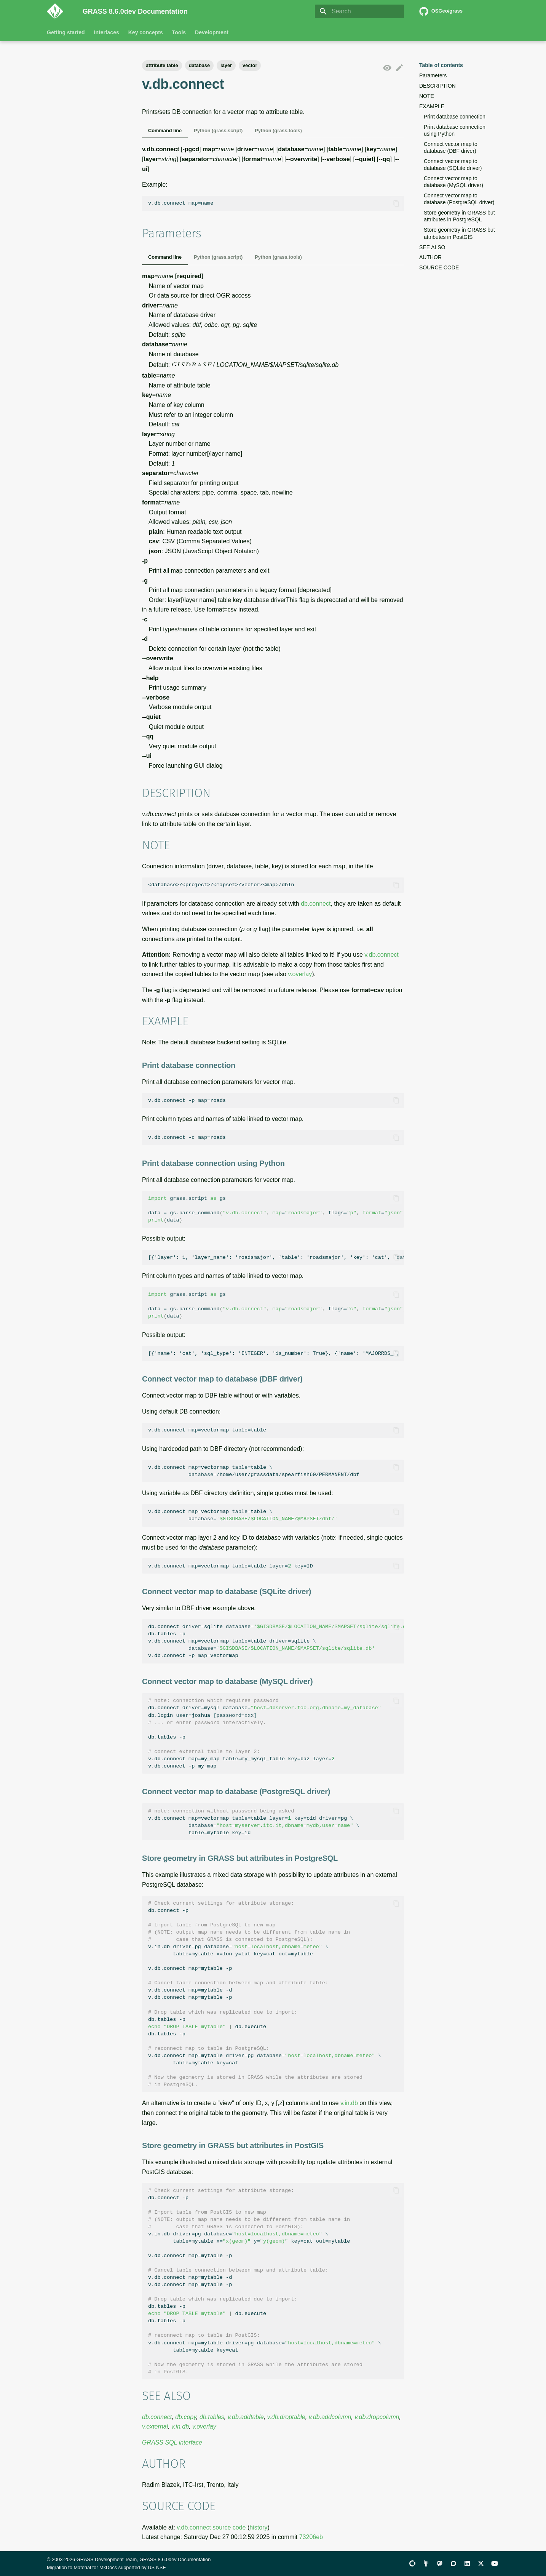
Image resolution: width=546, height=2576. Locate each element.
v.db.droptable (286, 2417)
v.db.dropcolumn (376, 2417)
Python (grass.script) (218, 130)
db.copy (185, 2417)
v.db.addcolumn (330, 2417)
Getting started (66, 32)
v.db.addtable (246, 2417)
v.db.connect (381, 954)
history (258, 2527)
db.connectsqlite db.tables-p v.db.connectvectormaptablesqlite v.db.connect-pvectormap (276, 1641)
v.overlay (300, 974)
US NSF (157, 2567)
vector (250, 65)
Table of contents (441, 65)
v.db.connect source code (211, 2527)
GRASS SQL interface (172, 2442)
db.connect (315, 903)
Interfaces (106, 32)
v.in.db (349, 2103)
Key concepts (145, 32)
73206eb (311, 2537)
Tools (179, 32)
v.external (155, 2426)
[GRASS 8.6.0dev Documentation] (58, 11)
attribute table (162, 65)
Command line (165, 130)
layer (226, 65)
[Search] (359, 11)
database (199, 65)
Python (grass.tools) (278, 130)
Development (211, 32)
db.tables (212, 2417)
